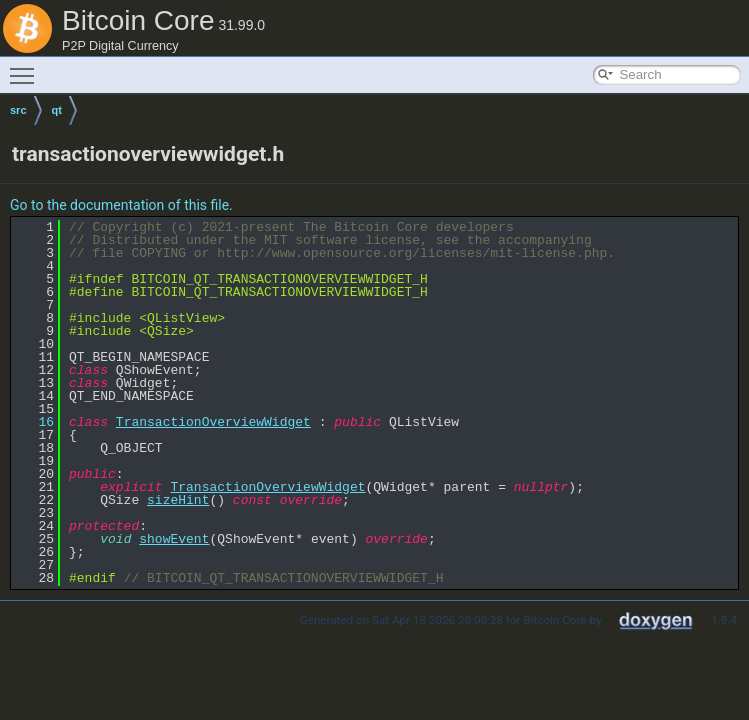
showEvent (174, 539)
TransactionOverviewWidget (213, 422)
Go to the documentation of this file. (121, 205)
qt (57, 110)
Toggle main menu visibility (27, 67)
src (18, 110)
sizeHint (178, 500)
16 (34, 422)
